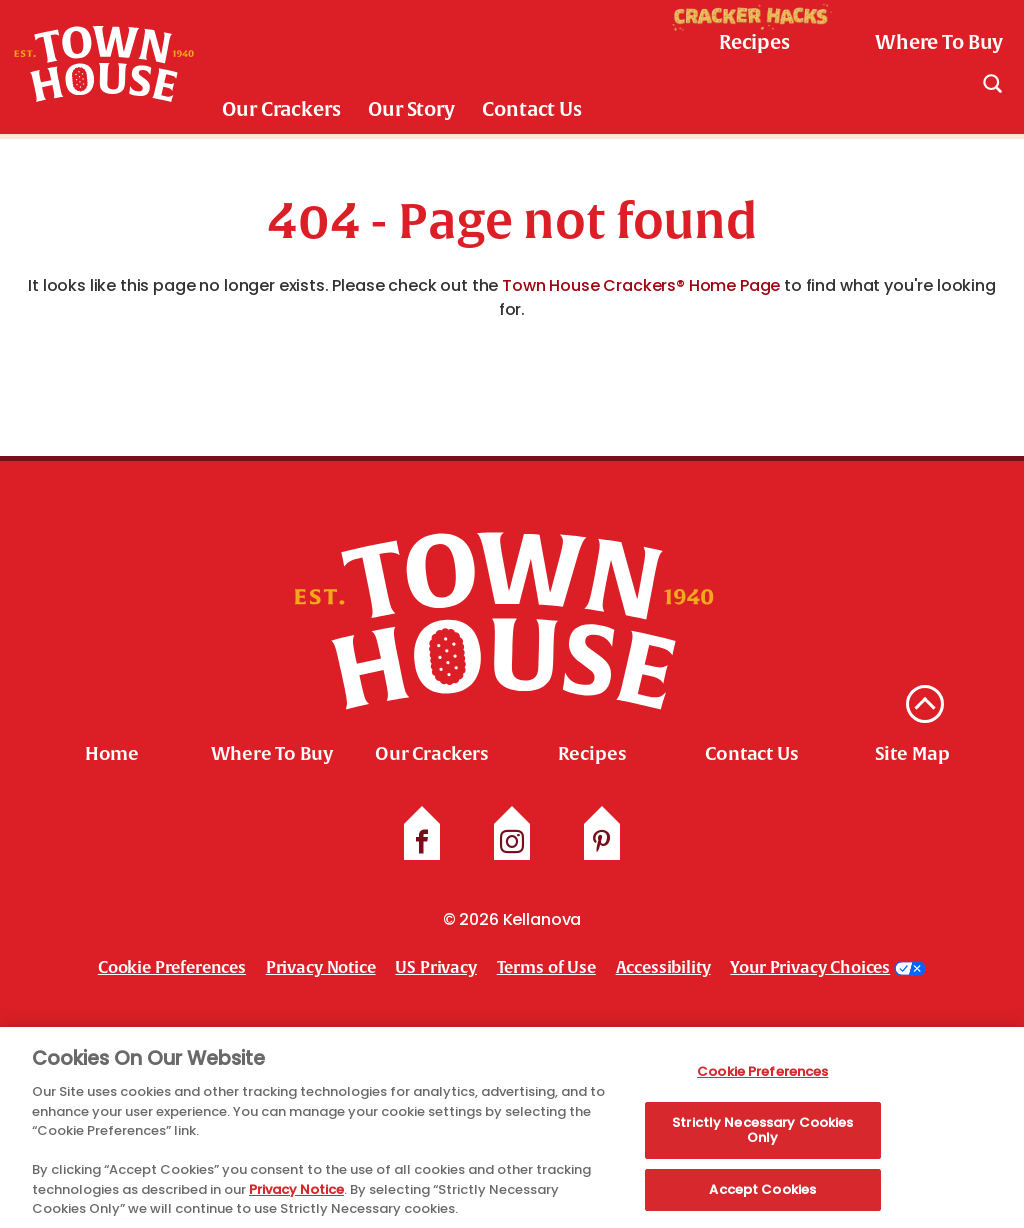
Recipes (592, 754)
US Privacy (435, 967)
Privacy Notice (321, 967)
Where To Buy (271, 754)
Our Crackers (281, 109)
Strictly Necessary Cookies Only (762, 1134)
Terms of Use (546, 967)
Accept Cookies (762, 1194)
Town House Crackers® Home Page (641, 285)
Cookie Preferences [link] (172, 967)
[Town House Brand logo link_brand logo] (104, 67)
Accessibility (663, 967)
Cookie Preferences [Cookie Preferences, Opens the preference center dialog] (762, 1076)
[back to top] (925, 704)
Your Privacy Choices (810, 967)
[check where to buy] (927, 43)
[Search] (992, 83)
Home (112, 754)
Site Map (912, 754)
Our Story (411, 109)
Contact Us (531, 109)
